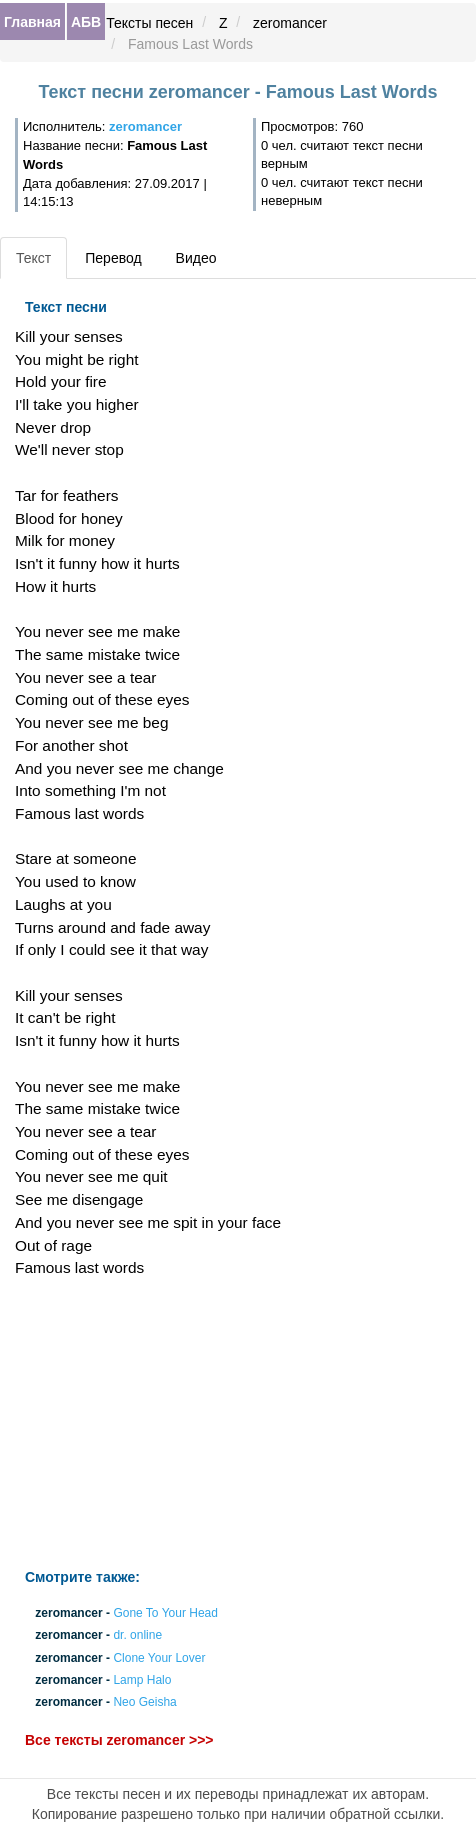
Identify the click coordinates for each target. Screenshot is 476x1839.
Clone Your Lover (159, 1658)
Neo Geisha (144, 1702)
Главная (32, 22)
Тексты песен (149, 23)
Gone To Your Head (165, 1614)
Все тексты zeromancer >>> (119, 1740)
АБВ (86, 22)
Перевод (113, 258)
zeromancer (290, 23)
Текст (33, 258)
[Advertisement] (158, 1424)
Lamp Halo (142, 1680)
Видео (196, 258)
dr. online (137, 1636)
